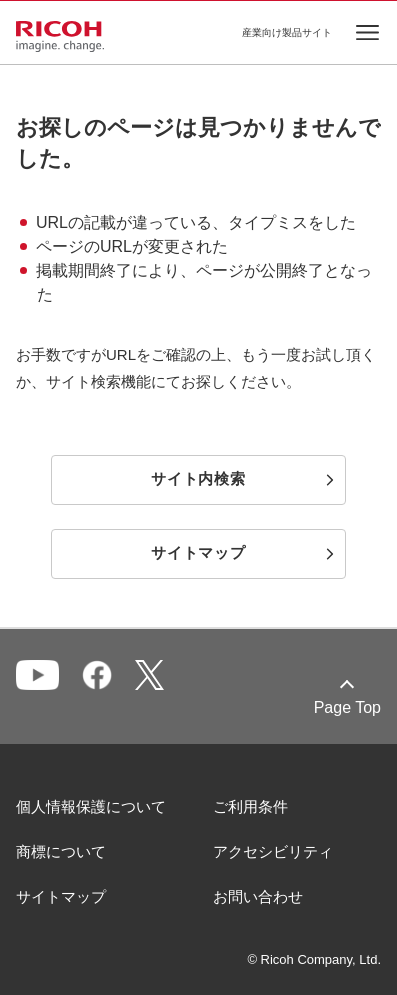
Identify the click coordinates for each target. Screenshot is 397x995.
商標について (61, 851)
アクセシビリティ (273, 851)
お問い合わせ (258, 896)
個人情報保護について (91, 806)
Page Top (347, 707)
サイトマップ (61, 896)
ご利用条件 (250, 806)
